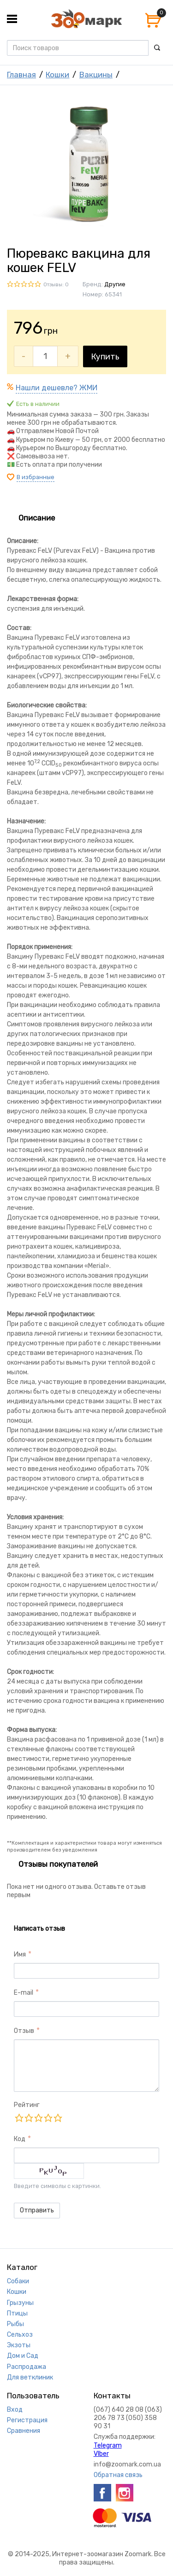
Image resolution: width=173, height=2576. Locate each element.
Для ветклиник (30, 2377)
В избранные (35, 477)
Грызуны (20, 2303)
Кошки (57, 74)
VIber (101, 2454)
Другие (114, 284)
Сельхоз (20, 2335)
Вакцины (96, 74)
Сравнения (23, 2431)
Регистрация (27, 2420)
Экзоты (18, 2345)
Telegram (108, 2445)
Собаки (18, 2281)
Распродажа (26, 2367)
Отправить (37, 2210)
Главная (21, 74)
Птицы (17, 2313)
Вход (15, 2410)
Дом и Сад (22, 2356)
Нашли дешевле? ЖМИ (56, 387)
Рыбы (15, 2324)
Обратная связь (118, 2475)
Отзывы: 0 (56, 285)
